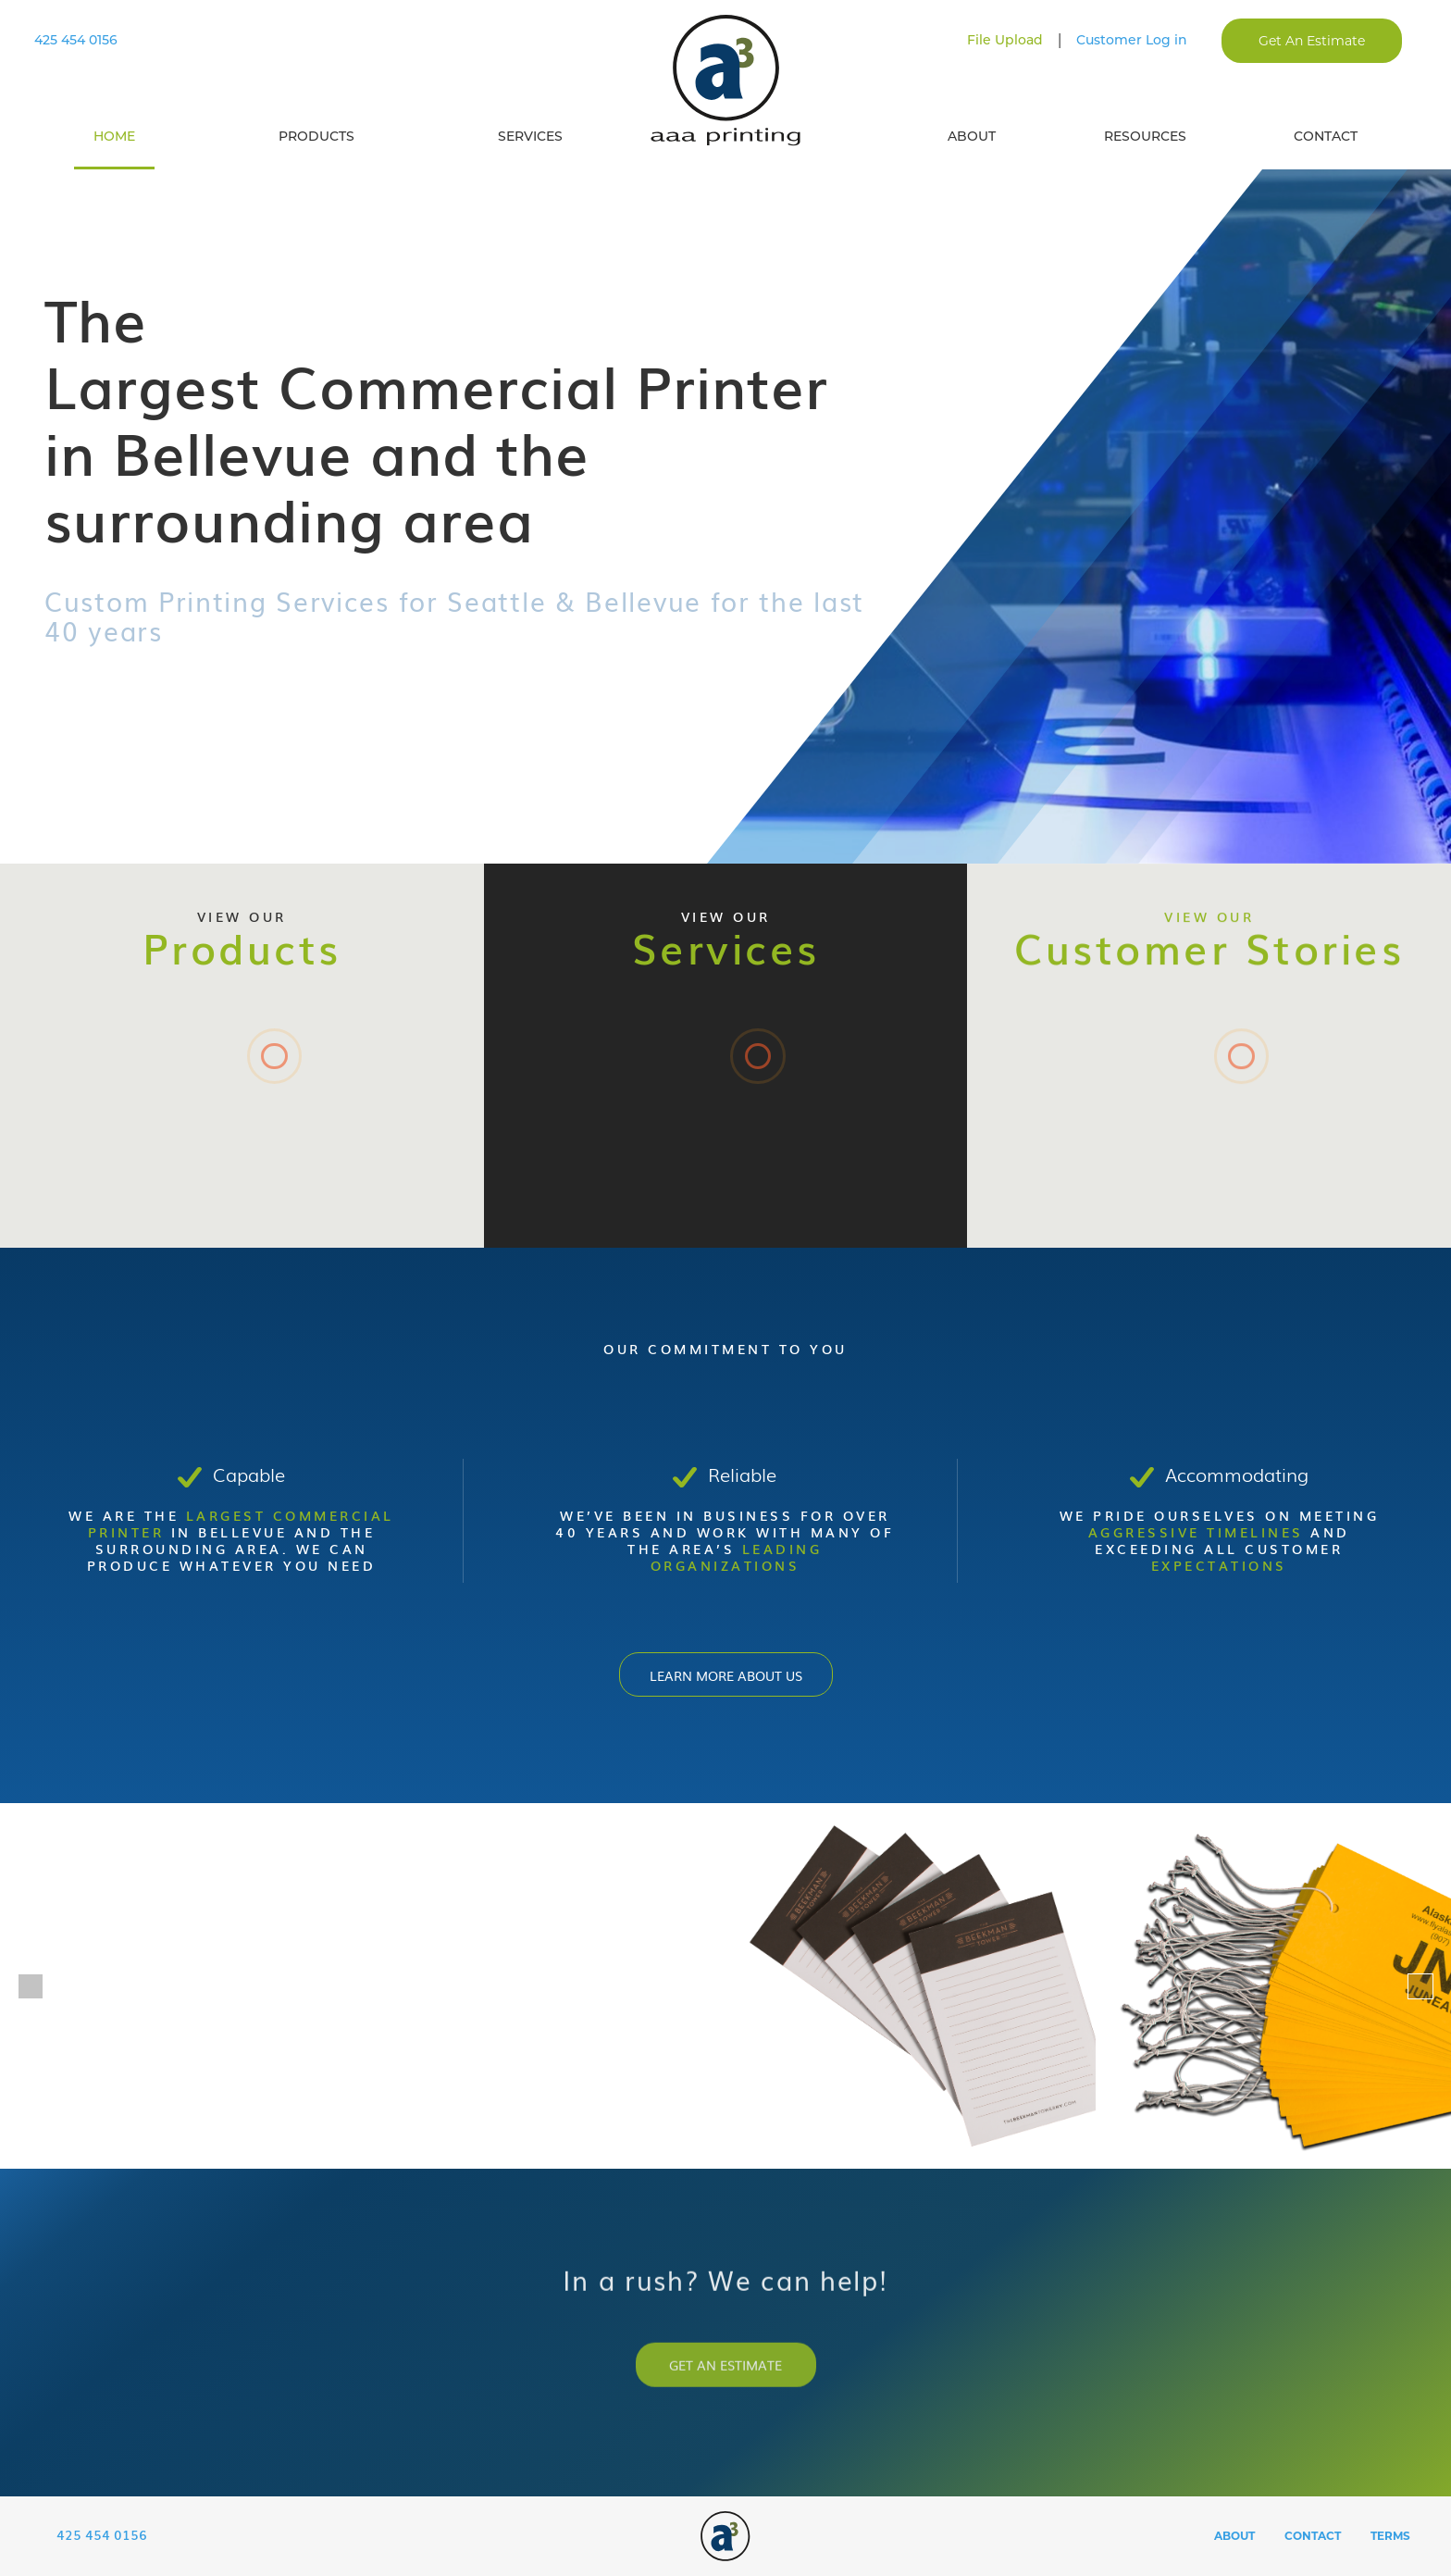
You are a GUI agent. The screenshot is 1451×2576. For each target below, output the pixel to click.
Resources (1145, 136)
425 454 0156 (76, 39)
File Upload (1005, 39)
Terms (1390, 2539)
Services (530, 136)
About (972, 136)
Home (114, 136)
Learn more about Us (726, 1674)
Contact (1326, 136)
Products (316, 136)
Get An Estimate (1312, 40)
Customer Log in (1131, 39)
